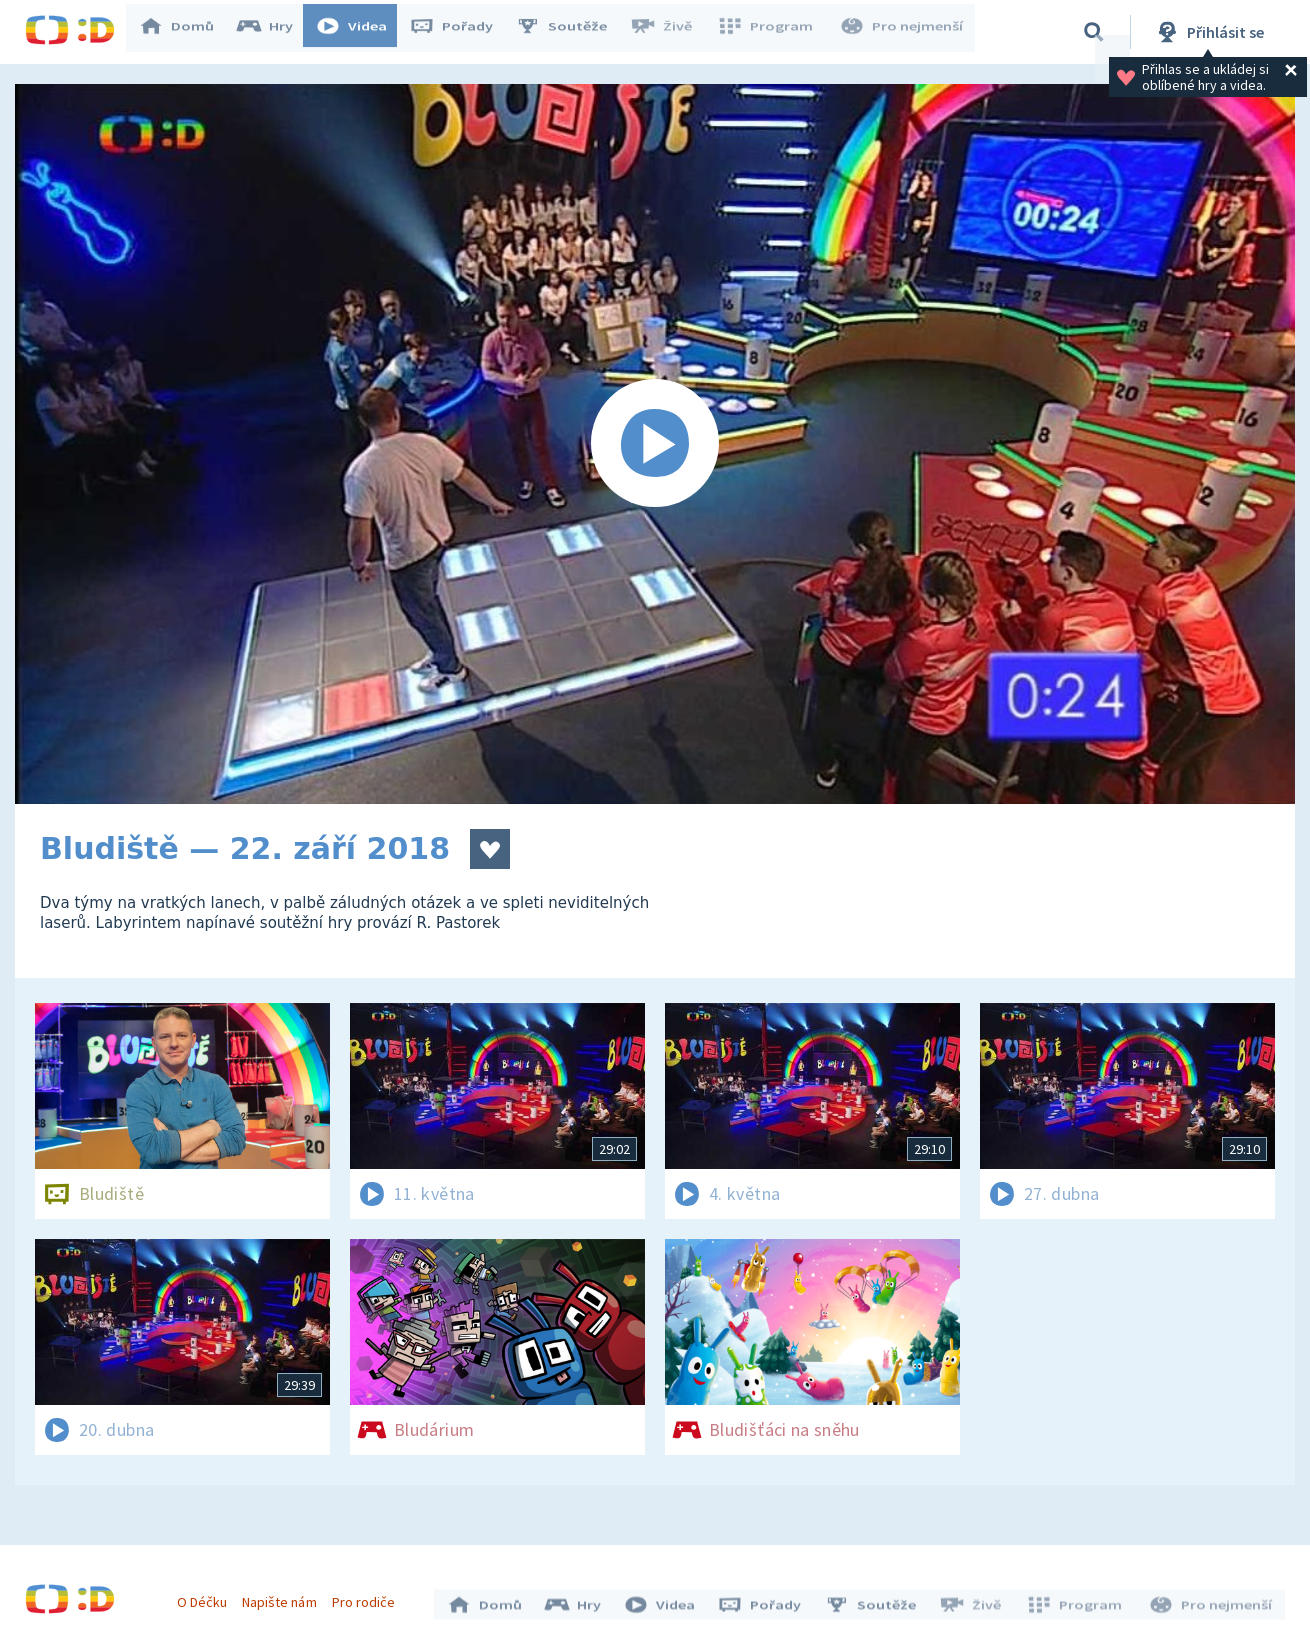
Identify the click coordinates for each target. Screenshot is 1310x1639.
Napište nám (284, 1597)
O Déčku (207, 1597)
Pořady (461, 32)
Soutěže (571, 32)
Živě (670, 32)
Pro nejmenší (903, 32)
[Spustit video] (655, 444)
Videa (361, 32)
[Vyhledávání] (1094, 32)
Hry (274, 32)
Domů (186, 32)
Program (771, 32)
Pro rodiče (368, 1597)
